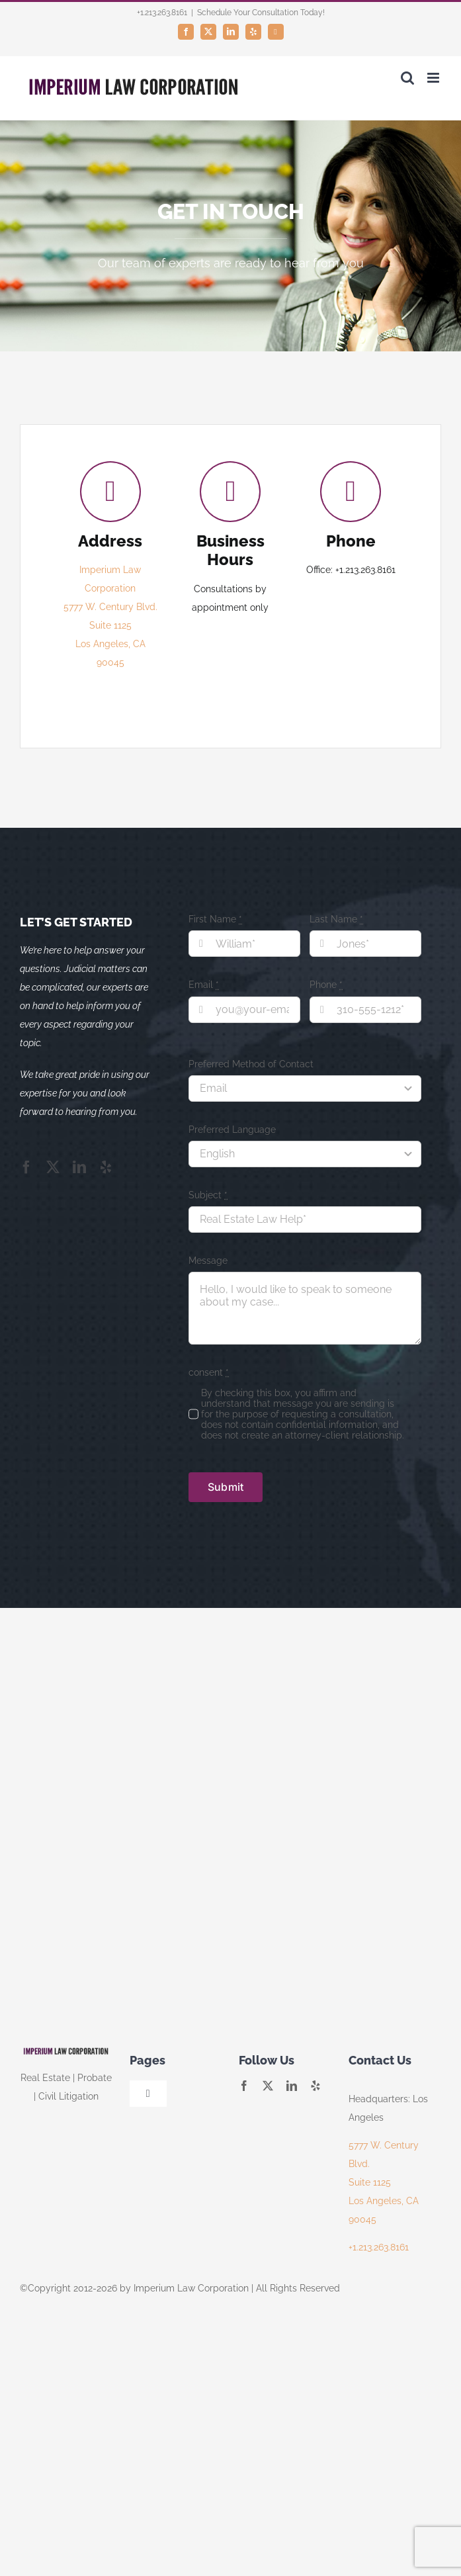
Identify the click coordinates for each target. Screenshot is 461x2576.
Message (208, 1260)
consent (209, 1372)
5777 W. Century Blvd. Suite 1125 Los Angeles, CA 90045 (384, 2182)
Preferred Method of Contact (251, 1064)
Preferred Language (232, 1129)
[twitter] (53, 1167)
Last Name (336, 919)
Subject (208, 1195)
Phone (326, 984)
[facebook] (26, 1167)
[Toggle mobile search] (407, 78)
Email (204, 984)
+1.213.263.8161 (379, 2247)
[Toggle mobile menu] (434, 78)
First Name (215, 919)
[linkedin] (79, 1167)
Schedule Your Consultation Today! (261, 12)
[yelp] (105, 1167)
